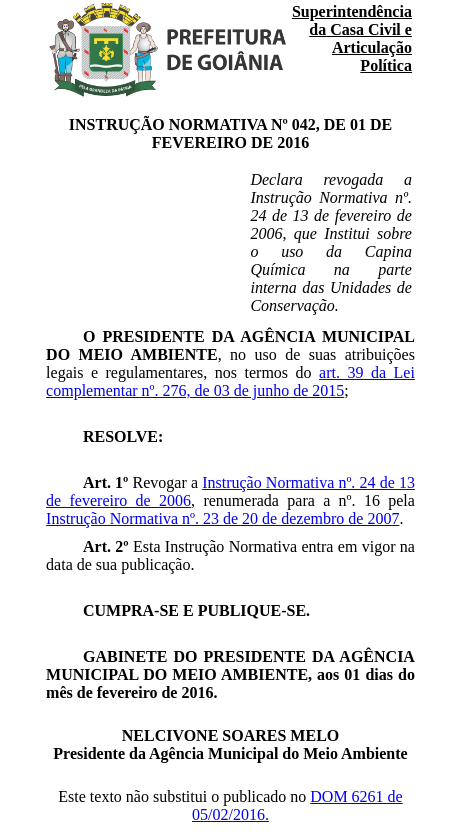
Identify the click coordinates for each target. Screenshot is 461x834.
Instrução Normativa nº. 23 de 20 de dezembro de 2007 (222, 518)
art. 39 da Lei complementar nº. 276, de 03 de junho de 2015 (230, 381)
